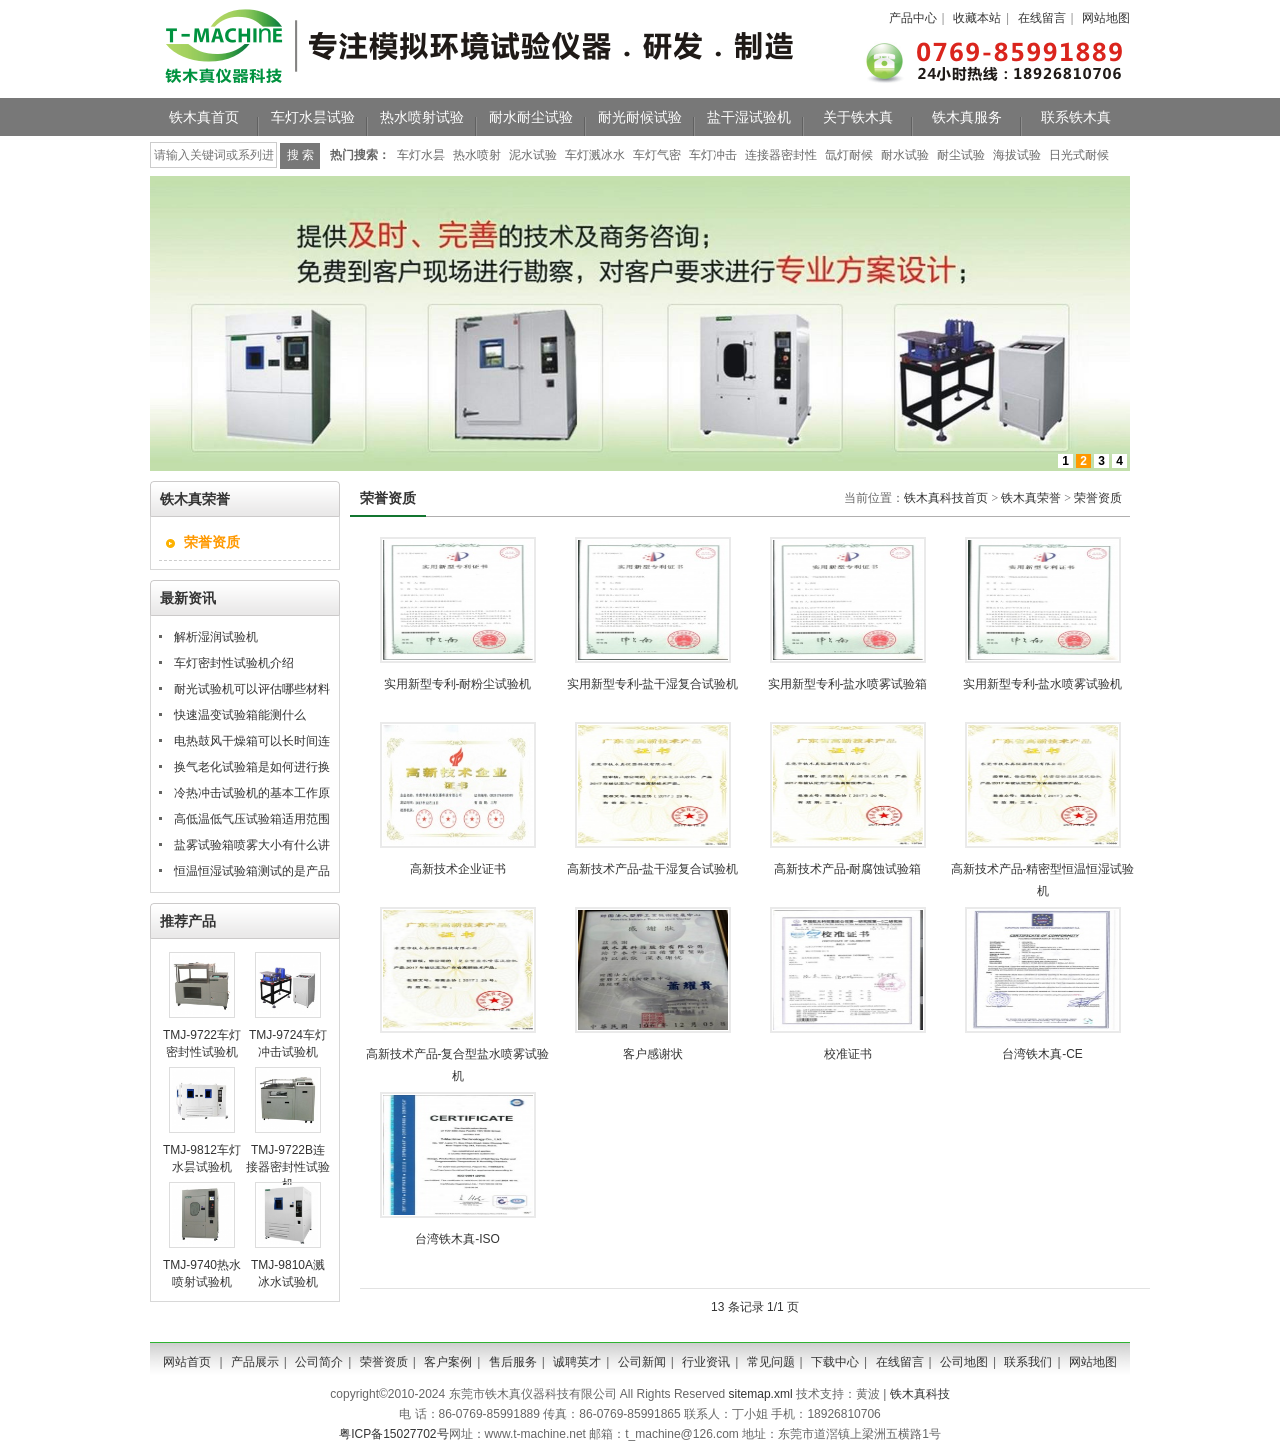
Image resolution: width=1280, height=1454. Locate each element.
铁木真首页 (204, 117)
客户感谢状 (653, 1054)
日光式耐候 (1079, 155)
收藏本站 (977, 18)
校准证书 (848, 1054)
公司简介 (319, 1362)
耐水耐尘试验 (531, 117)
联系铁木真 (1076, 117)
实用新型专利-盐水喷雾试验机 (1043, 684)
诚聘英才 (577, 1362)
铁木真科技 (920, 1394)
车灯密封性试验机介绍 (234, 663)
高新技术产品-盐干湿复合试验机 (653, 869)
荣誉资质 (1098, 498)
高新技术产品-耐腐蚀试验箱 (848, 869)
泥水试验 (533, 155)
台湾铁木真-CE (1042, 1054)
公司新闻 (642, 1362)
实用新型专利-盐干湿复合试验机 (653, 684)
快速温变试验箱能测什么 (240, 715)
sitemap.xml (761, 1394)
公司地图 (964, 1362)
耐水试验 (905, 155)
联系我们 (1028, 1362)
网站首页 (187, 1362)
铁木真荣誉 (1031, 498)
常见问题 (771, 1362)
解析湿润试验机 (216, 637)
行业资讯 (706, 1362)
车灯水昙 (421, 155)
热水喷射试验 (422, 117)
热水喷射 (477, 155)
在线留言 (1042, 18)
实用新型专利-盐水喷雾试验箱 (848, 684)
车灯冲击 (713, 155)
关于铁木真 (858, 117)
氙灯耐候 (849, 155)
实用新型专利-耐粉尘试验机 (458, 684)
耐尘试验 (961, 155)
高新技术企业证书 (458, 869)
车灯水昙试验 (313, 117)
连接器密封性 (781, 155)
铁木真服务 (967, 117)
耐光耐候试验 (640, 117)
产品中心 (913, 18)
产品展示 (255, 1362)
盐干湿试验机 (749, 117)
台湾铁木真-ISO (457, 1239)
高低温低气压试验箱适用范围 (252, 819)
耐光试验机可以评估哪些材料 (252, 689)
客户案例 (448, 1362)
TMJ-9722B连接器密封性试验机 (288, 1167)
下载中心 (835, 1362)
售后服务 (513, 1362)
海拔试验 (1017, 155)
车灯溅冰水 (595, 155)
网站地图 (1106, 18)
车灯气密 (657, 155)
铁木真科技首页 (946, 498)
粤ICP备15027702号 (393, 1434)
